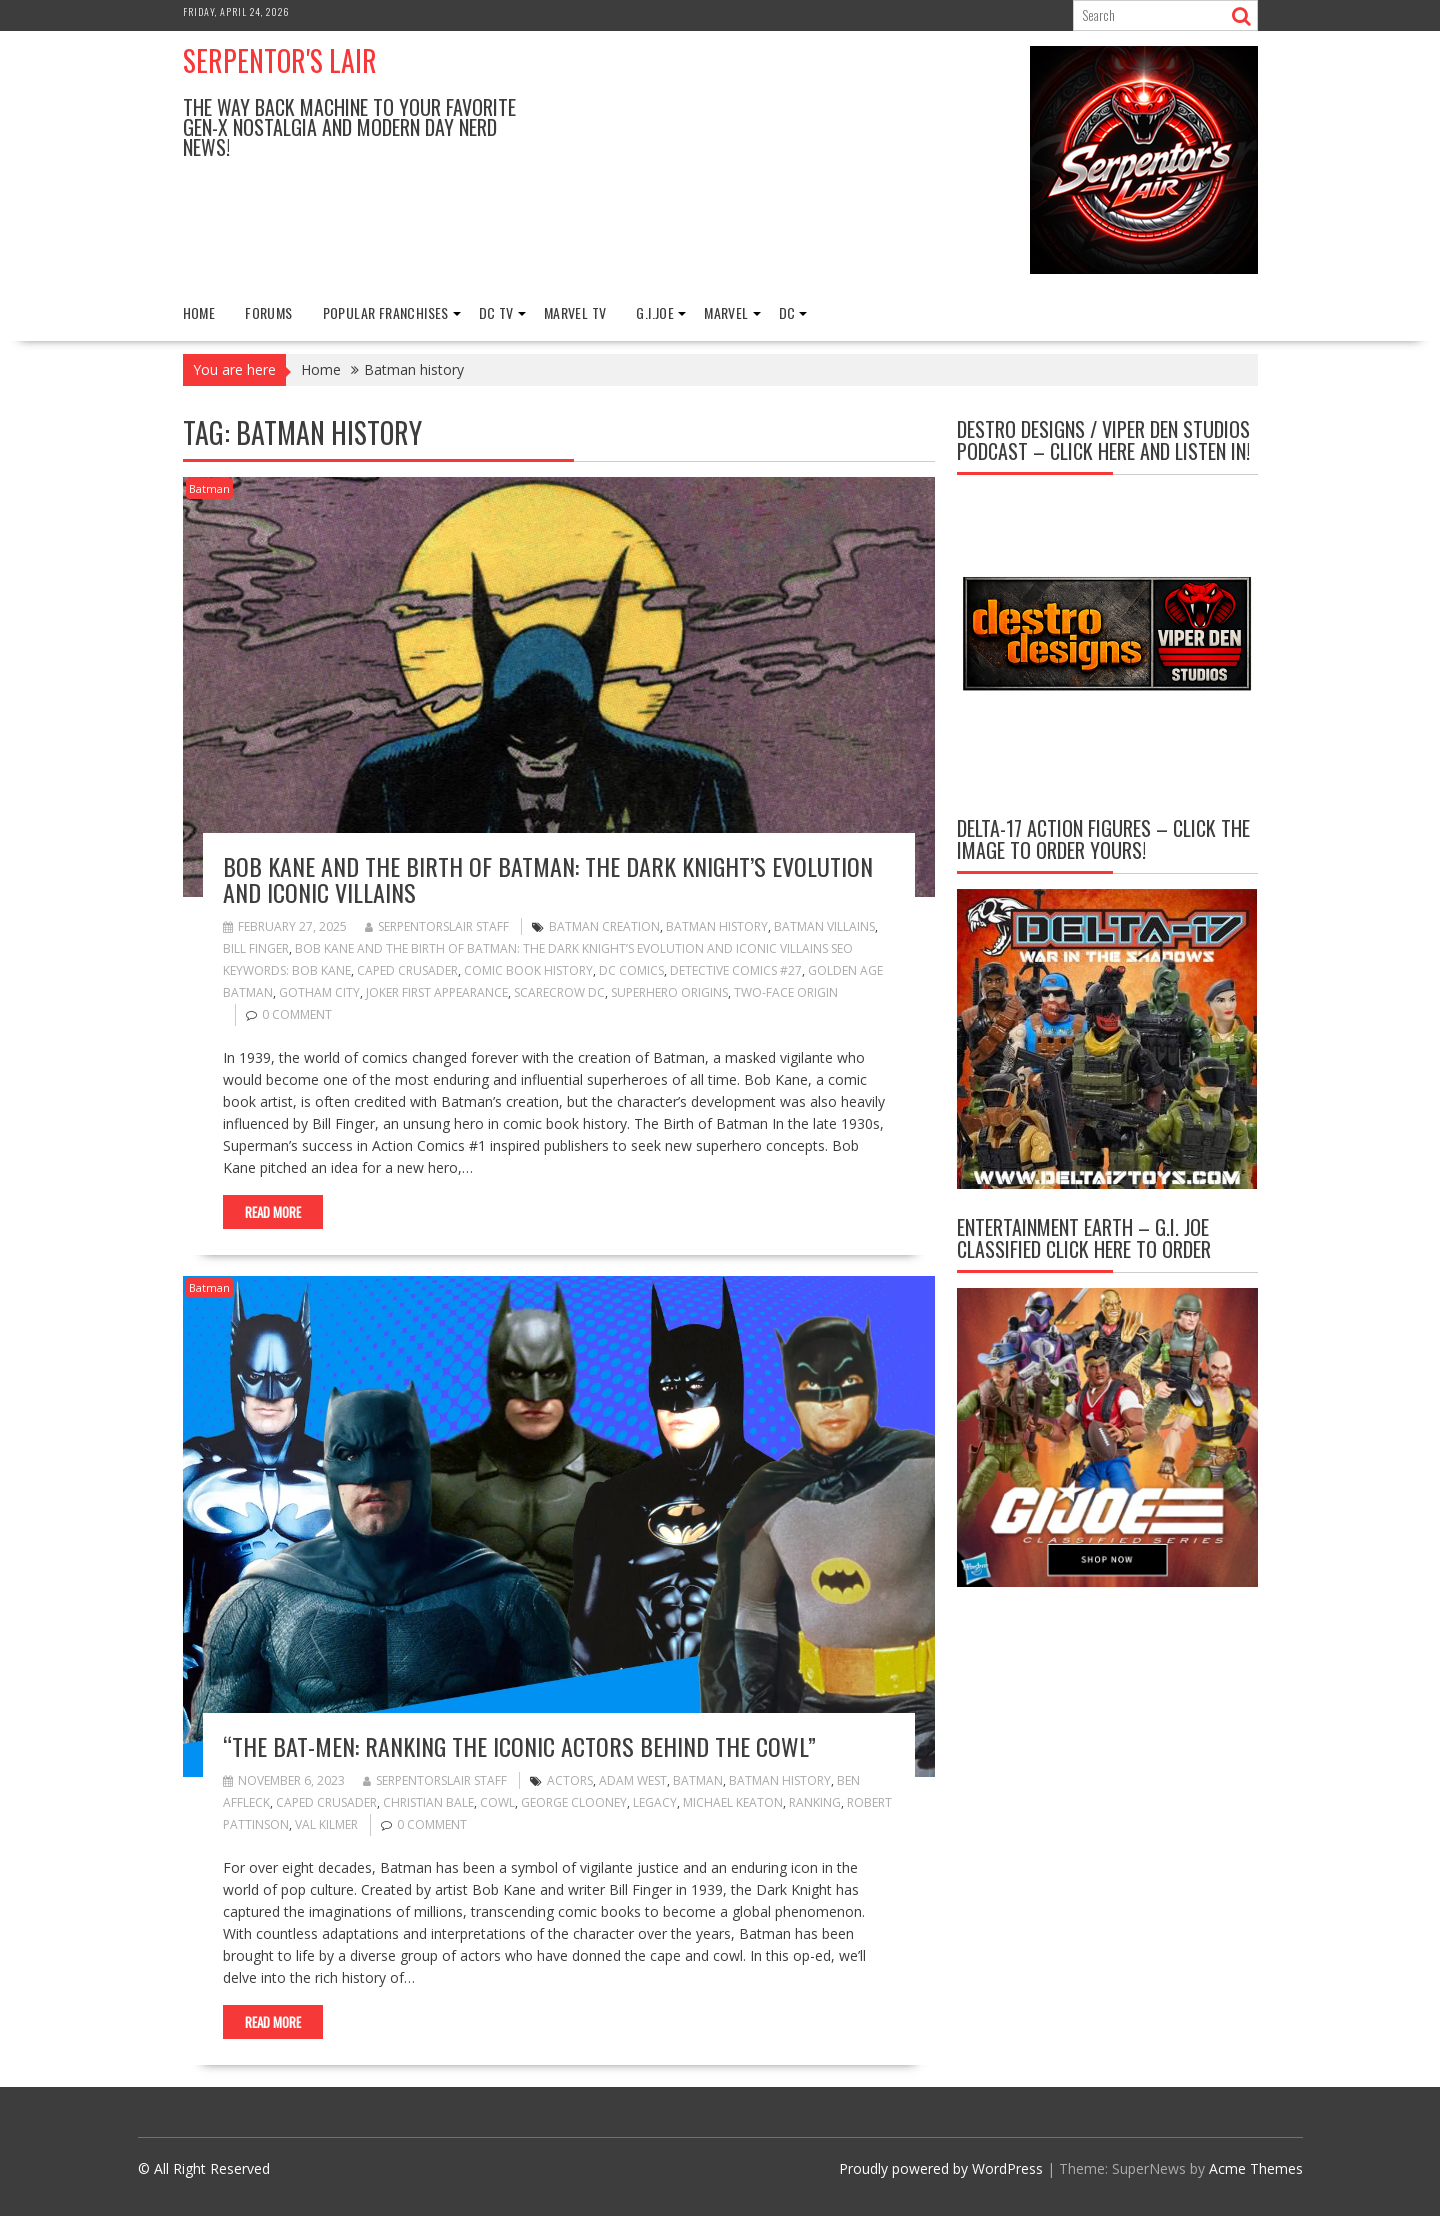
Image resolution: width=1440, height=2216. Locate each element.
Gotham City (319, 992)
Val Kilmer (326, 1824)
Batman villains (824, 926)
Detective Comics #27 (736, 970)
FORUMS (268, 312)
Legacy (655, 1802)
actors (570, 1780)
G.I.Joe (655, 312)
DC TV (496, 312)
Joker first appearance (437, 992)
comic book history (528, 970)
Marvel (726, 312)
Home (199, 312)
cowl (497, 1802)
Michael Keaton (733, 1802)
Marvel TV (575, 312)
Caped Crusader (407, 970)
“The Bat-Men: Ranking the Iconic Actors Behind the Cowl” (519, 1746)
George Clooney (574, 1802)
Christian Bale (428, 1802)
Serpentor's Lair (280, 60)
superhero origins (669, 992)
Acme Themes (1256, 2168)
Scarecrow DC (559, 992)
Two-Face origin (786, 992)
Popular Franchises (386, 312)
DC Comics (631, 970)
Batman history (717, 926)
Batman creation (604, 926)
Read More (273, 1212)
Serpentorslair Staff (437, 926)
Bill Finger (256, 948)
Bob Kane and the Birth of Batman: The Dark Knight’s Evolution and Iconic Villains (548, 879)
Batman (209, 488)
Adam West (633, 1780)
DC (787, 312)
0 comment (297, 1014)
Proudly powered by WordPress (941, 2168)
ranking (815, 1802)
